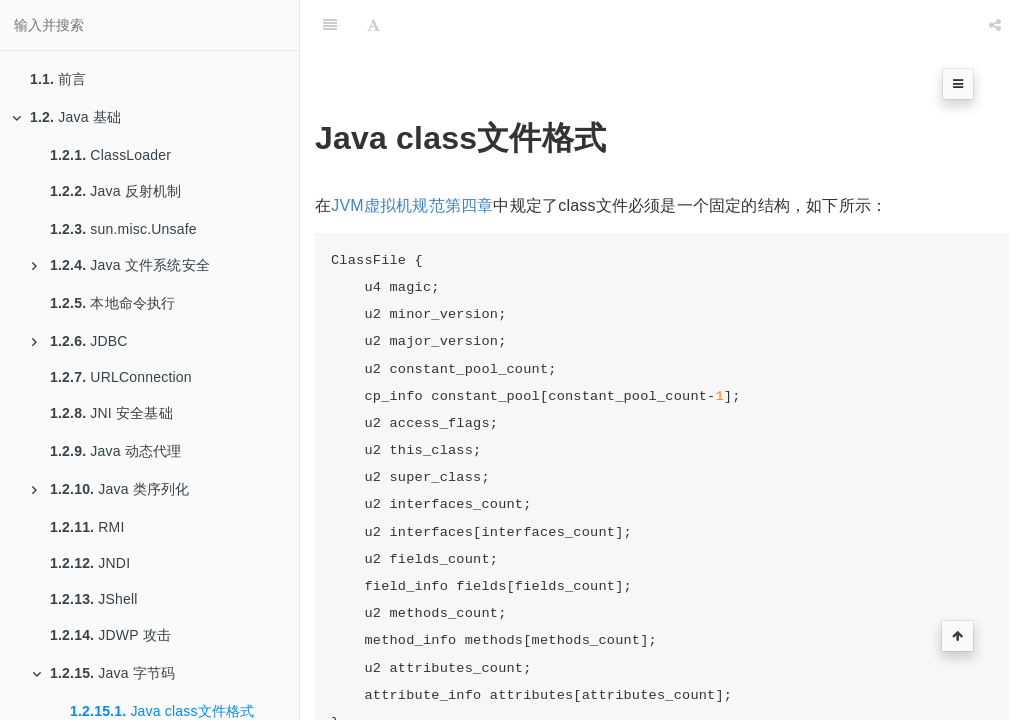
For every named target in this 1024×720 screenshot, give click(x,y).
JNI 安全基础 (111, 413)
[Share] (995, 25)
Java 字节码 (103, 673)
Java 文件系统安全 (121, 265)
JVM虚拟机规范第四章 (412, 205)
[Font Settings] (373, 25)
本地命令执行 (113, 303)
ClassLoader (110, 155)
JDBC (80, 341)
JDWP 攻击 (110, 635)
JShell (94, 599)
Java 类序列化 (111, 489)
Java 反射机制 (116, 191)
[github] (909, 25)
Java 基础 (66, 117)
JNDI (90, 563)
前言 (58, 79)
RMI (87, 527)
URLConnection (121, 377)
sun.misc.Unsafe (123, 229)
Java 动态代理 (116, 451)
